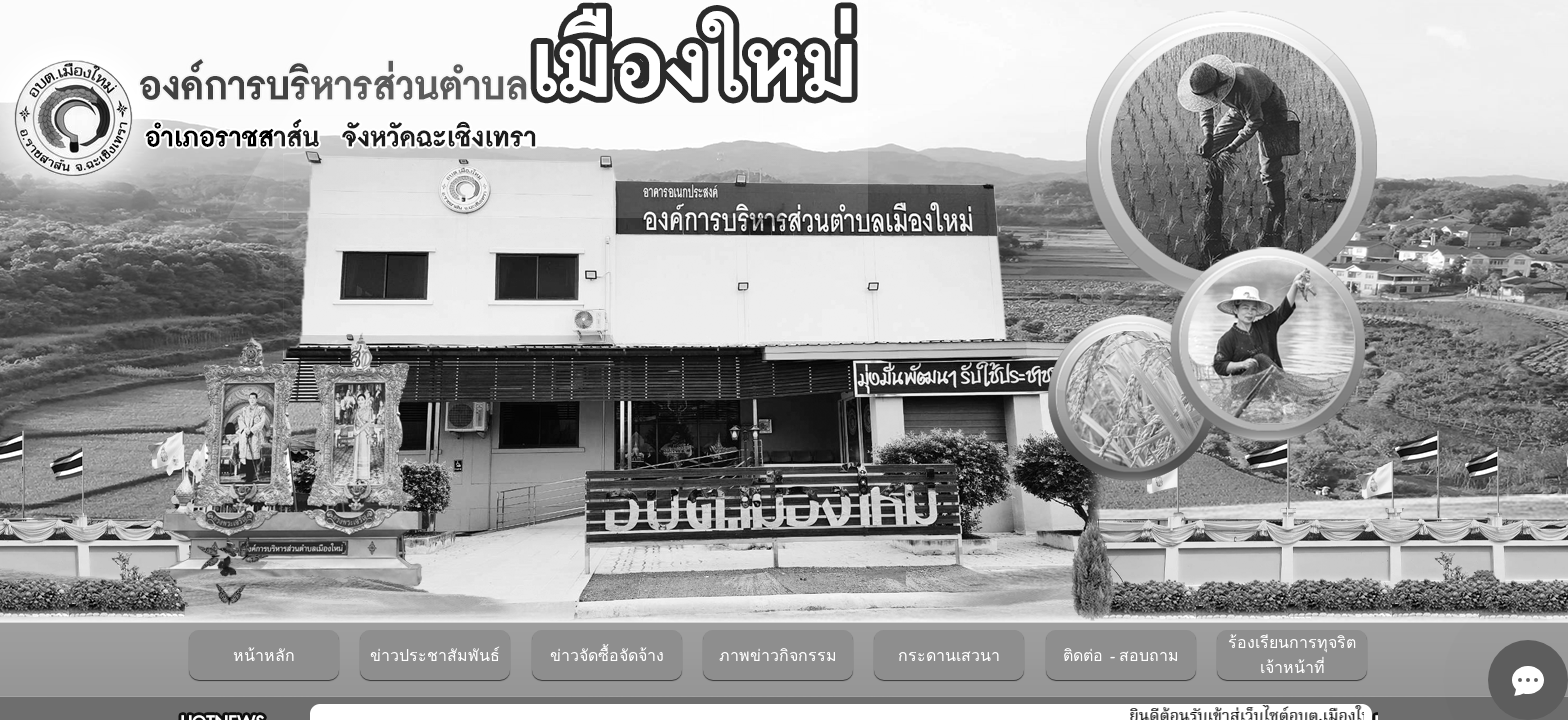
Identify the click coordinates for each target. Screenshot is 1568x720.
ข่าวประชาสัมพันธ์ (435, 656)
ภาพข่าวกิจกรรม (778, 656)
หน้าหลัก (264, 656)
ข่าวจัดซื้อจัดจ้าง (607, 656)
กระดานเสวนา (949, 656)
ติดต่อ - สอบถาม (1121, 656)
